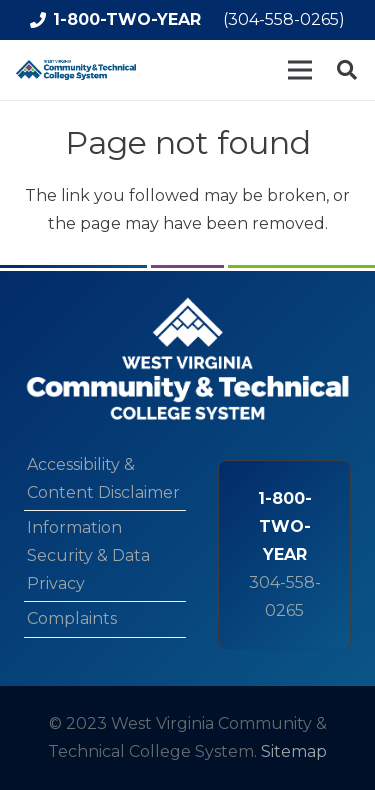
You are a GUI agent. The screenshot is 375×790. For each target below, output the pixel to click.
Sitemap (294, 751)
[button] (347, 70)
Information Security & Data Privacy (88, 555)
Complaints (72, 618)
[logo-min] (76, 70)
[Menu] (300, 70)
